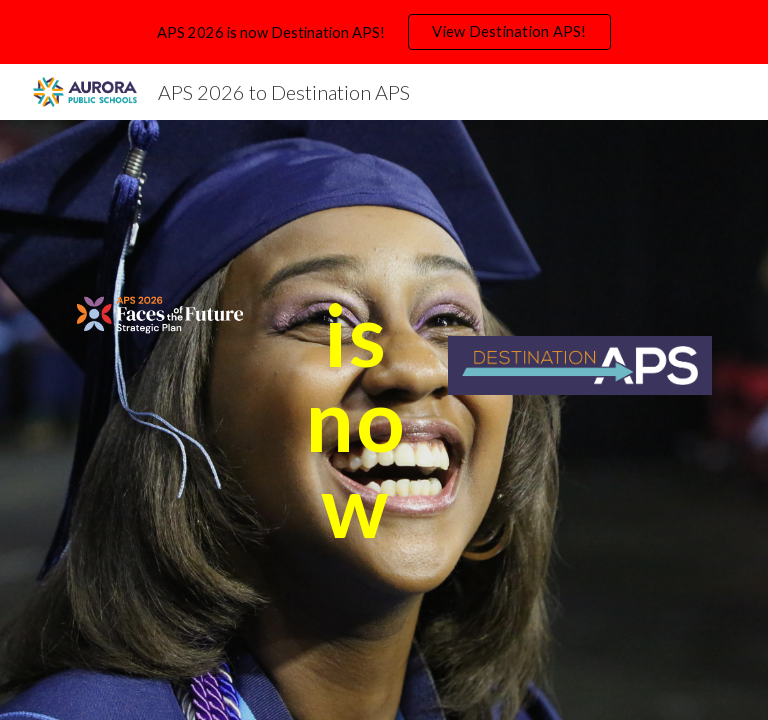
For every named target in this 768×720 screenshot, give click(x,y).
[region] (384, 32)
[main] (355, 420)
